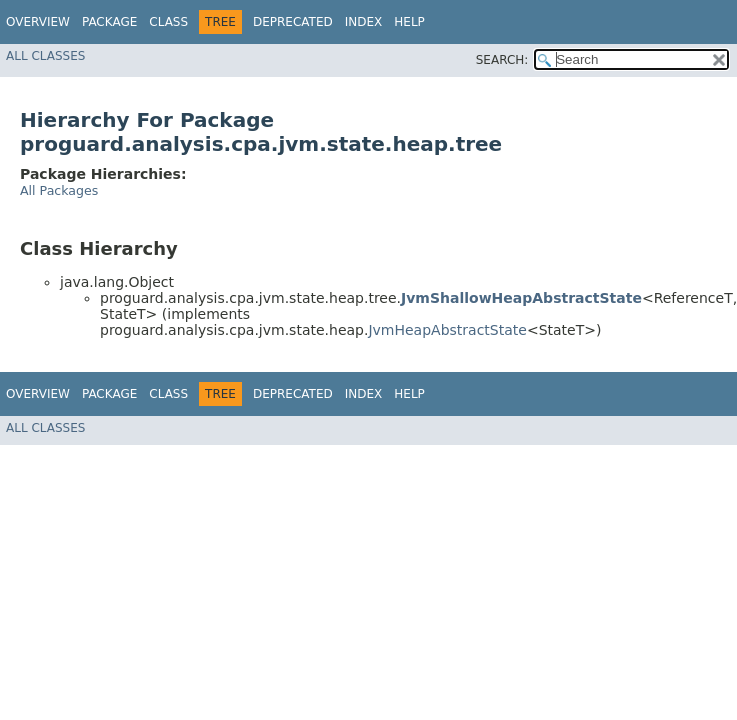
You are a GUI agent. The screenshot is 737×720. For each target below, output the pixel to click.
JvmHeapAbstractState (447, 330)
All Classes (45, 56)
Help (409, 22)
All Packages (59, 190)
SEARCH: (502, 60)
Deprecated (293, 22)
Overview (38, 22)
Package (109, 22)
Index (364, 22)
